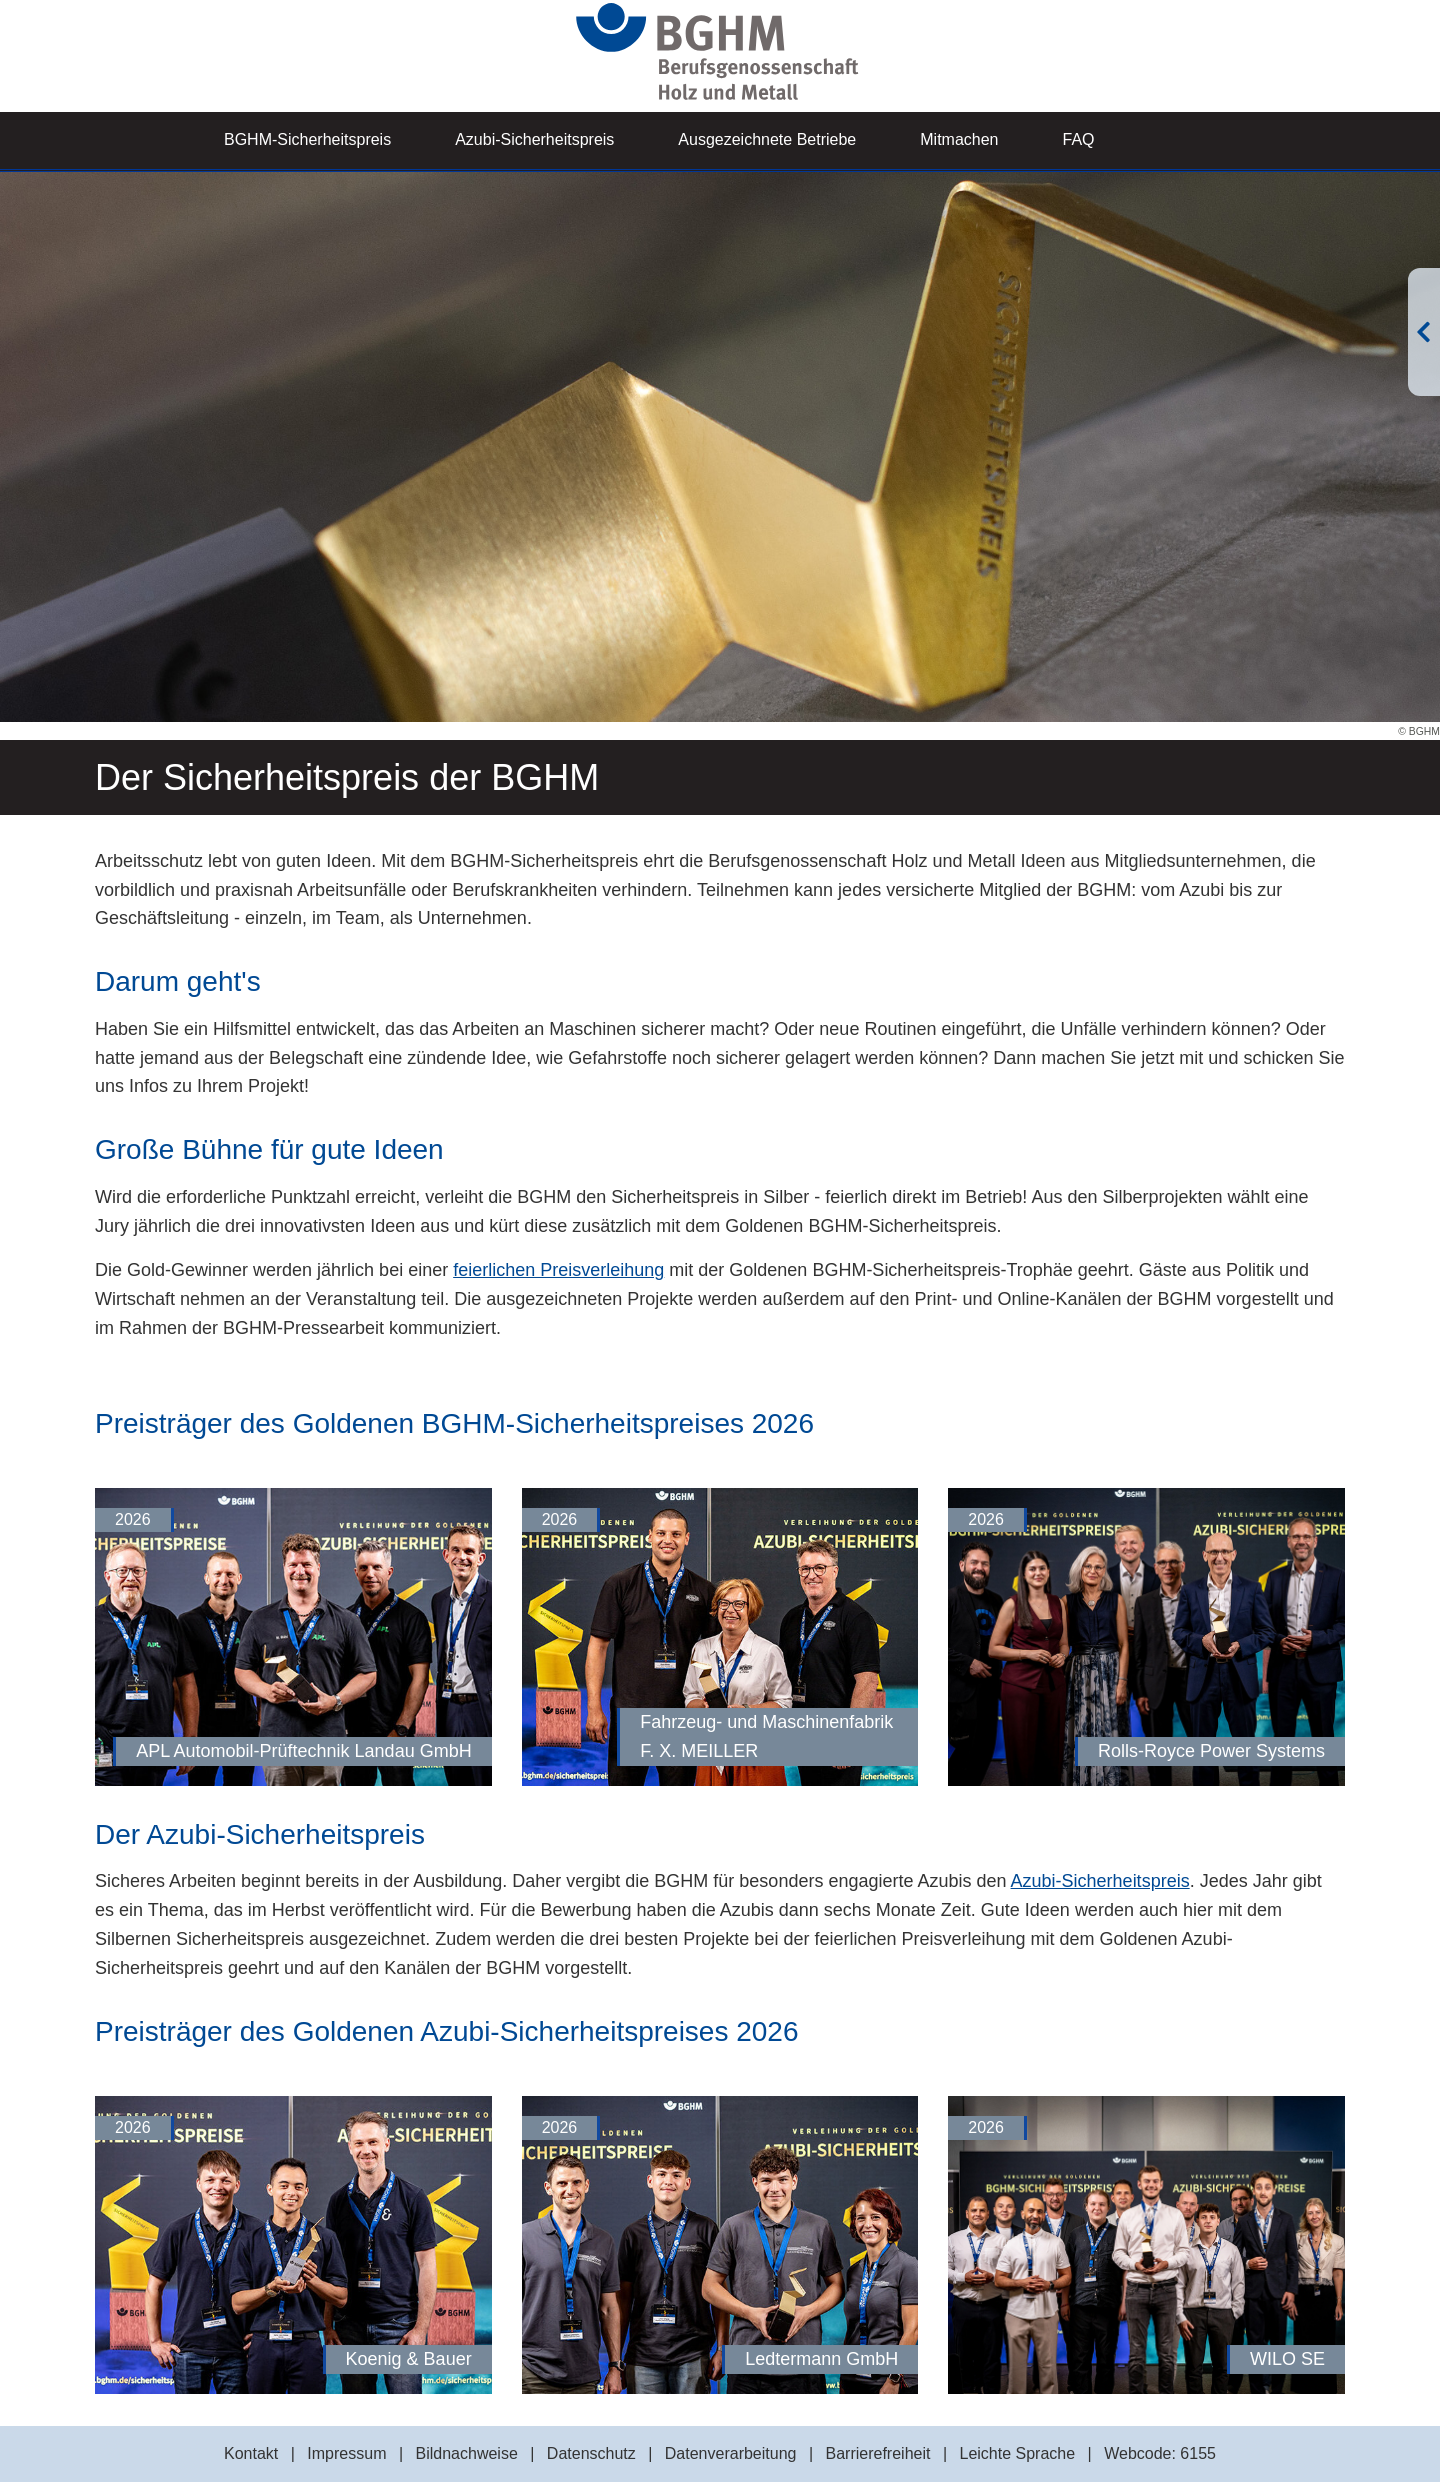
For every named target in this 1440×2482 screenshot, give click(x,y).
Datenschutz (591, 2453)
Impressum (346, 2453)
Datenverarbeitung (731, 2453)
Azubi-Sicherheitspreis (534, 139)
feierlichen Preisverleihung (558, 1270)
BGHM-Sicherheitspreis (307, 139)
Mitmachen (959, 139)
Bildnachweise (467, 2453)
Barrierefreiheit (878, 2453)
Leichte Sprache (1017, 2453)
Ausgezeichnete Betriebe (767, 139)
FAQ (1079, 139)
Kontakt (251, 2453)
